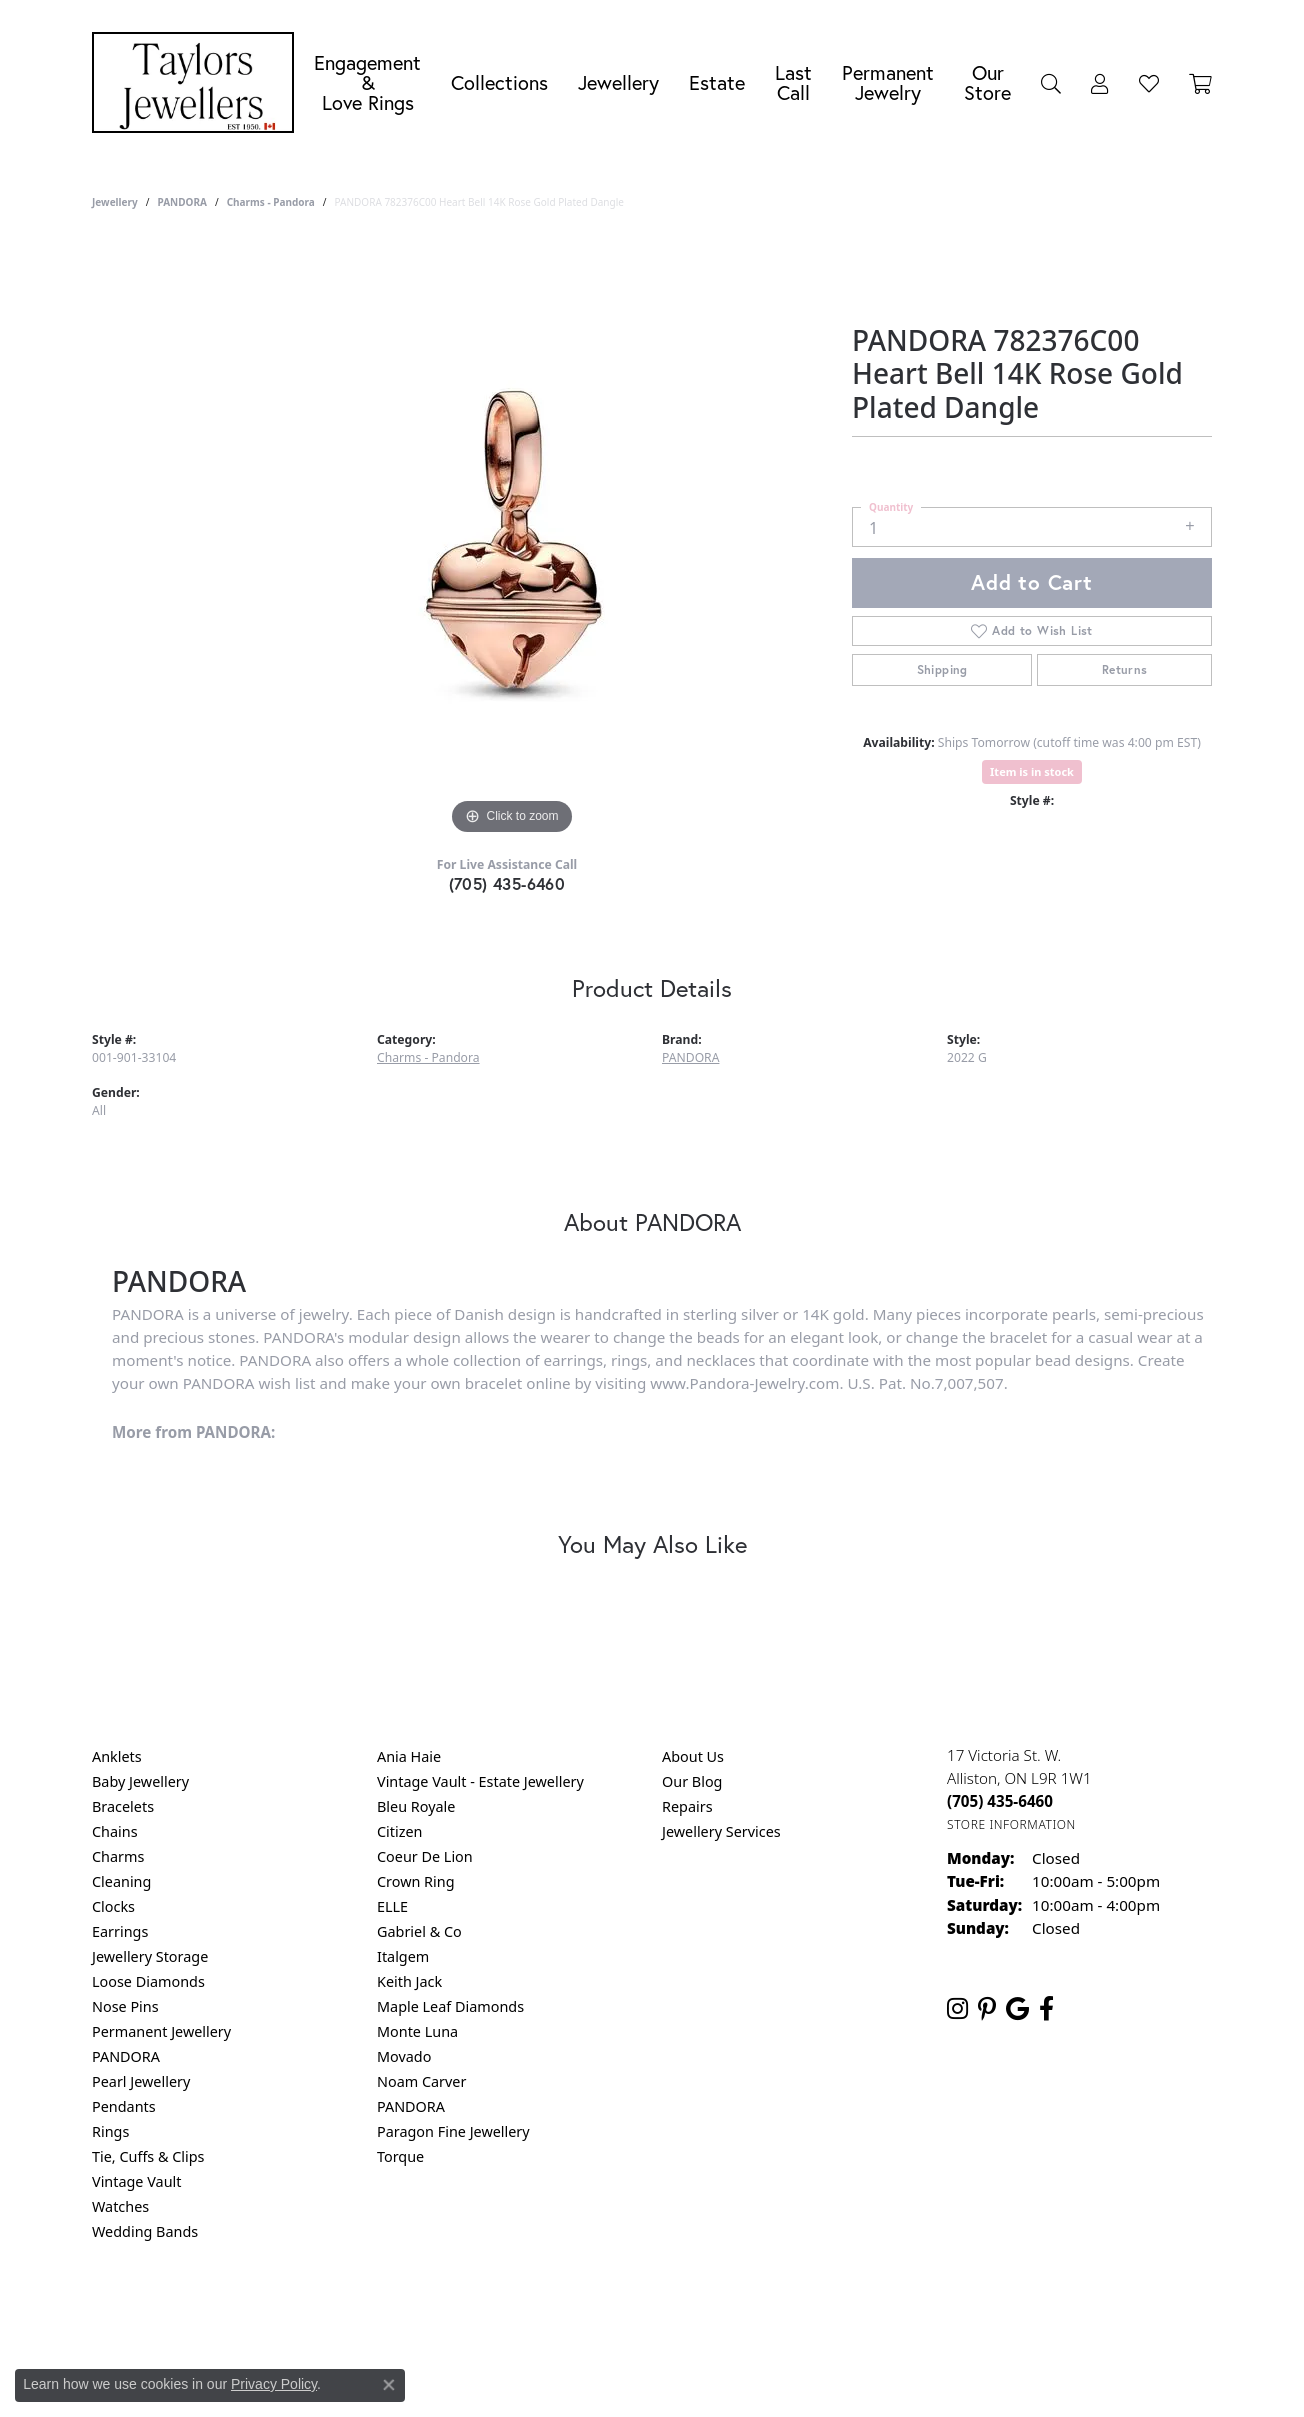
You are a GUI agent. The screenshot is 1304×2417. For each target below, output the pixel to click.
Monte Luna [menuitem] (417, 2031)
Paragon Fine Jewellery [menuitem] (453, 2131)
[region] (512, 540)
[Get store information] (1011, 1824)
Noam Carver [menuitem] (421, 2081)
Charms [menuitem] (118, 1856)
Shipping (942, 669)
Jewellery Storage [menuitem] (150, 1956)
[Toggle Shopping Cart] (1200, 83)
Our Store (987, 82)
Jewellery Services (721, 1831)
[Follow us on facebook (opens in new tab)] (1046, 2009)
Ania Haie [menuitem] (409, 1756)
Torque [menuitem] (400, 2156)
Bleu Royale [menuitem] (416, 1806)
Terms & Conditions (673, 2312)
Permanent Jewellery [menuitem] (161, 2031)
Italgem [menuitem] (403, 1956)
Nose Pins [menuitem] (125, 2006)
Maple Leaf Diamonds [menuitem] (450, 2006)
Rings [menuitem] (110, 2131)
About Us (693, 1756)
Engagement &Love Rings (367, 82)
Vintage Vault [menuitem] (136, 2181)
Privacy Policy (554, 2312)
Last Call (793, 82)
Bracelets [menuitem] (123, 1806)
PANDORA (181, 202)
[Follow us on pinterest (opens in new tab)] (987, 2009)
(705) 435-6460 (507, 883)
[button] (1051, 83)
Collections (499, 82)
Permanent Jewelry (888, 82)
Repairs (687, 1806)
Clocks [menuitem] (113, 1906)
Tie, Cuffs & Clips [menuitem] (148, 2156)
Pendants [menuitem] (124, 2106)
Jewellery (618, 82)
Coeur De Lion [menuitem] (425, 1856)
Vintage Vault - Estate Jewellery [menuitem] (480, 1781)
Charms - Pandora (271, 202)
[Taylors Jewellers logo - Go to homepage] (198, 82)
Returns (1125, 669)
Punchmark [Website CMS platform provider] (688, 2377)
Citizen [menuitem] (400, 1831)
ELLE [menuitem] (392, 1906)
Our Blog (692, 1781)
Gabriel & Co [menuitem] (419, 1931)
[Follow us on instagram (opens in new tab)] (957, 2009)
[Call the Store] (1000, 1801)
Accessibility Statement (820, 2312)
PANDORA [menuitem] (126, 2056)
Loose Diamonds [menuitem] (148, 1981)
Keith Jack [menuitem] (409, 1981)
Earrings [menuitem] (120, 1931)
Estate (717, 82)
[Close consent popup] (389, 2385)
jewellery (115, 202)
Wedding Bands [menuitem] (145, 2231)
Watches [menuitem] (120, 2206)
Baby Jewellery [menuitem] (140, 1781)
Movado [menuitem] (404, 2056)
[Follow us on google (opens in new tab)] (1017, 2009)
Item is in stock (1032, 771)
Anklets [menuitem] (117, 1756)
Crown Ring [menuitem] (416, 1881)
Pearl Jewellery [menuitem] (141, 2081)
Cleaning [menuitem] (121, 1881)
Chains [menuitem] (115, 1831)
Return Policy (453, 2312)
